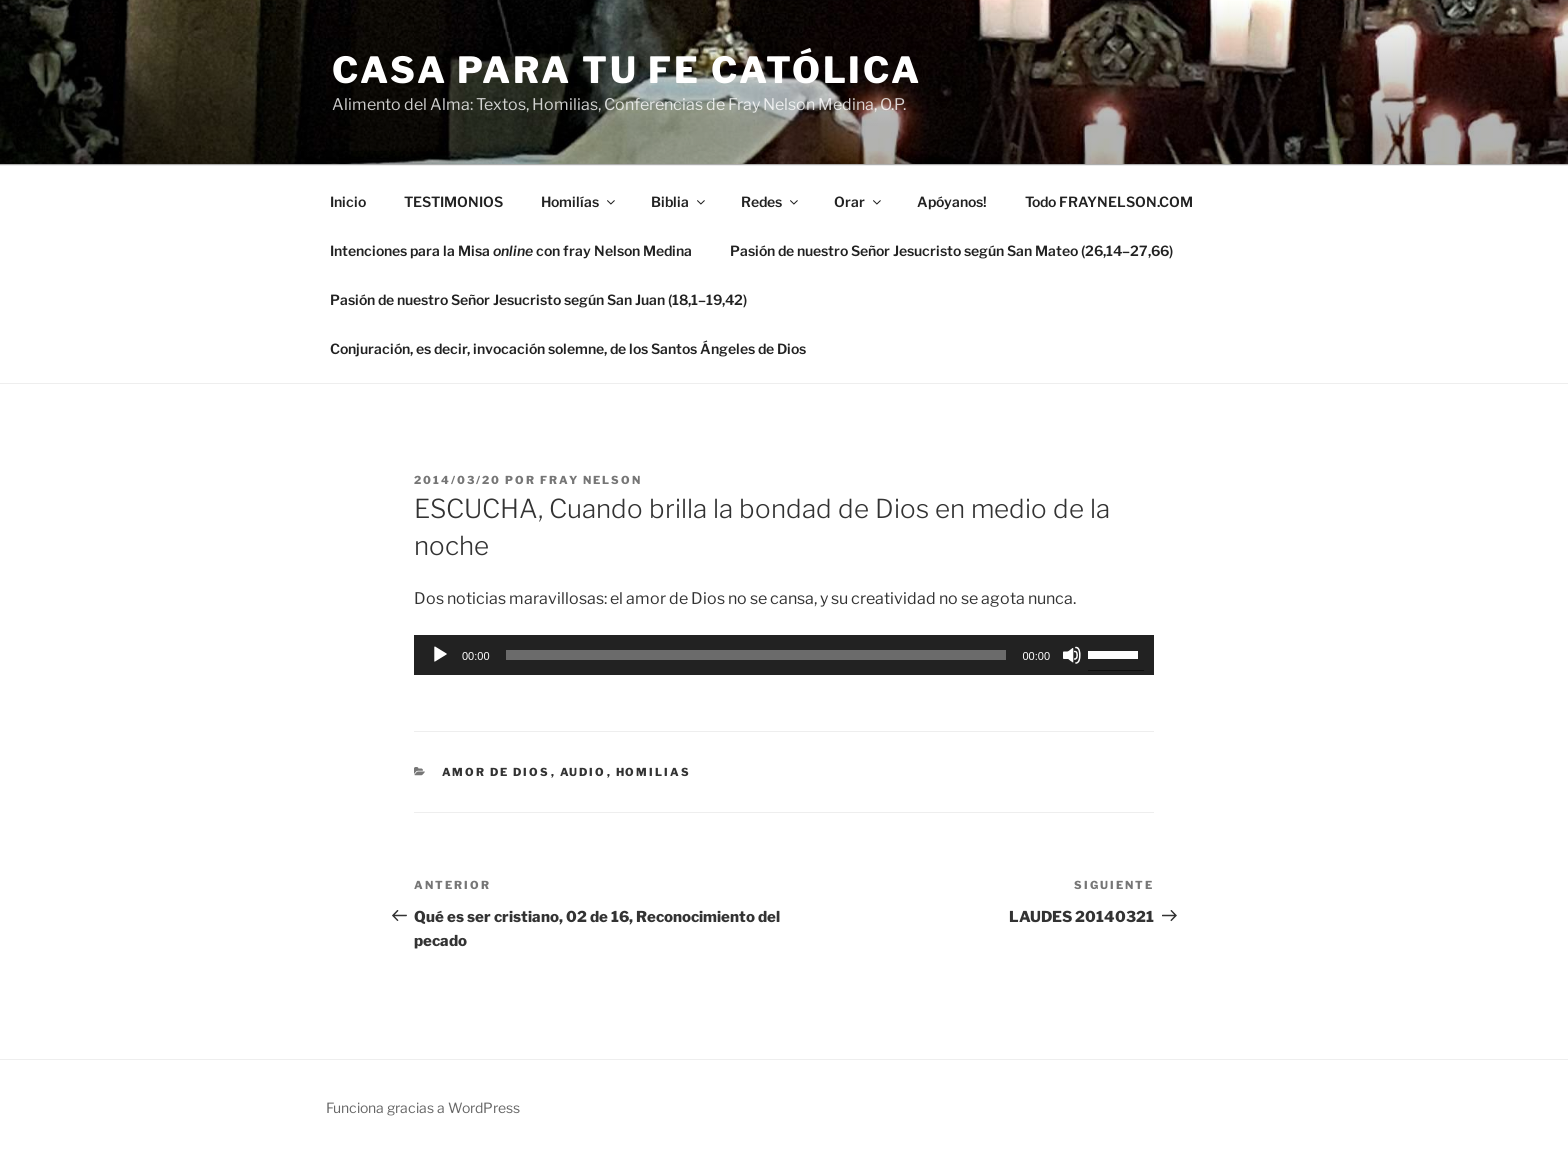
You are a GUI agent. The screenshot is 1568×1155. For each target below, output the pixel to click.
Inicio (348, 201)
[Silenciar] (1072, 655)
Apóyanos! (952, 201)
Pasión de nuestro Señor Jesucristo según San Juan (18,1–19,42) (538, 299)
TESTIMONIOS (453, 201)
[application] (784, 655)
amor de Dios (496, 772)
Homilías (579, 201)
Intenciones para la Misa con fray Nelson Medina (511, 250)
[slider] (756, 655)
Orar (859, 201)
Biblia (679, 201)
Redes (771, 201)
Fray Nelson (591, 480)
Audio (583, 772)
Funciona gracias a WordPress (423, 1107)
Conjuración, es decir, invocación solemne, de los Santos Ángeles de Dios (568, 348)
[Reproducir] (440, 655)
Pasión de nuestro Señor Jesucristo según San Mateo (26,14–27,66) (951, 250)
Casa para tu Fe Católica (627, 70)
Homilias (654, 772)
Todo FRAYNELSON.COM (1109, 201)
